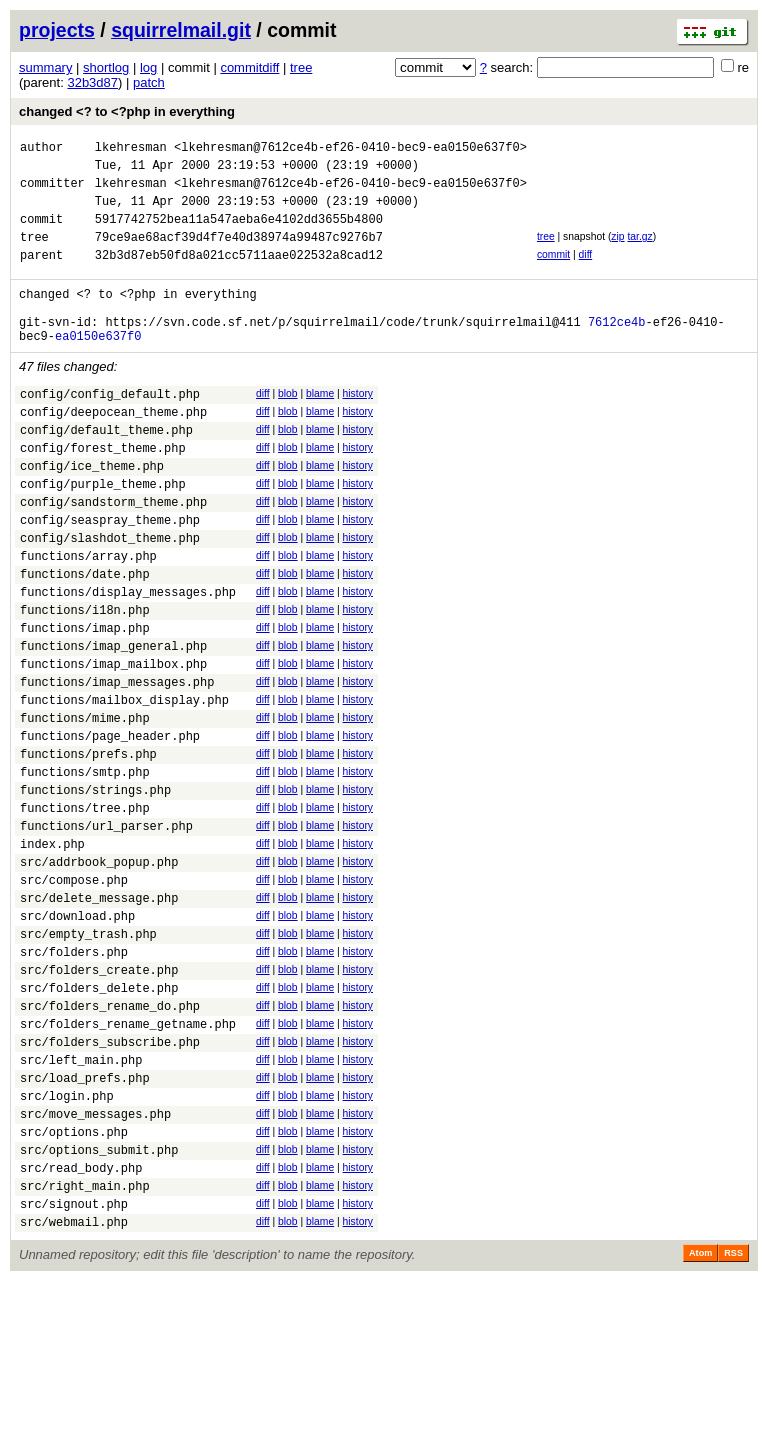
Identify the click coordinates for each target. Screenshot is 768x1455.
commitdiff (249, 67)
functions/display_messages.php (128, 660)
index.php (52, 954)
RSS (733, 1427)
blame (320, 426)
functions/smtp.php (85, 870)
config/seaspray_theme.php (110, 576)
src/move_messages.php (95, 1269)
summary (45, 67)
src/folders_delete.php (99, 1122)
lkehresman (131, 149)
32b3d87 (92, 82)
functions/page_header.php (110, 828)
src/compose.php (74, 996)
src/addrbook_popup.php (99, 975)
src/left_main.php (81, 1206)
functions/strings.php (95, 891)
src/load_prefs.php (85, 1227)
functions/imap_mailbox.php (113, 744)
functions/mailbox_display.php (124, 786)
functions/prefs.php (88, 849)
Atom (700, 1427)
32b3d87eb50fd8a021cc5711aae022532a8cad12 (239, 275)
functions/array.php (88, 618)
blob (288, 426)
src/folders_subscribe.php (110, 1185)
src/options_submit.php (99, 1311)
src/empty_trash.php (88, 1059)
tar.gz (639, 251)
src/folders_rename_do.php (110, 1143)
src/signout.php (74, 1374)
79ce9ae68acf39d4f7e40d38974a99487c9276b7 (239, 254)
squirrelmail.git (181, 30)
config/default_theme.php (106, 471)
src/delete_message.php (99, 1017)
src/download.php (77, 1038)
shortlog (106, 67)
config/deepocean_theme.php (113, 450)
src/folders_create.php (99, 1101)
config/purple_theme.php (103, 534)
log (148, 67)
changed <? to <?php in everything (127, 111)
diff (586, 272)
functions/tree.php (85, 912)
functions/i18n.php (85, 681)
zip (617, 251)
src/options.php (74, 1290)
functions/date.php (85, 639)
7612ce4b (617, 351)
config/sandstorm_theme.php (113, 555)
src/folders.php (74, 1080)
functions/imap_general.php (113, 723)
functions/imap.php (85, 702)
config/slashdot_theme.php (110, 597)
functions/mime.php (85, 807)
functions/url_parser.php (106, 933)
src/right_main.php (85, 1353)
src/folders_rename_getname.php (128, 1164)
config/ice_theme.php (92, 513)
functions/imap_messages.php (117, 765)
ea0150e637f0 (98, 368)
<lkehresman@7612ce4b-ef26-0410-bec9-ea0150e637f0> (350, 149)
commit (553, 272)
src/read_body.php (81, 1332)
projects (57, 30)
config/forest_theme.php (103, 492)
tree (301, 67)
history (358, 426)
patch (149, 82)
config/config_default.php (110, 429)
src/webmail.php (74, 1395)
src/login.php (67, 1248)
